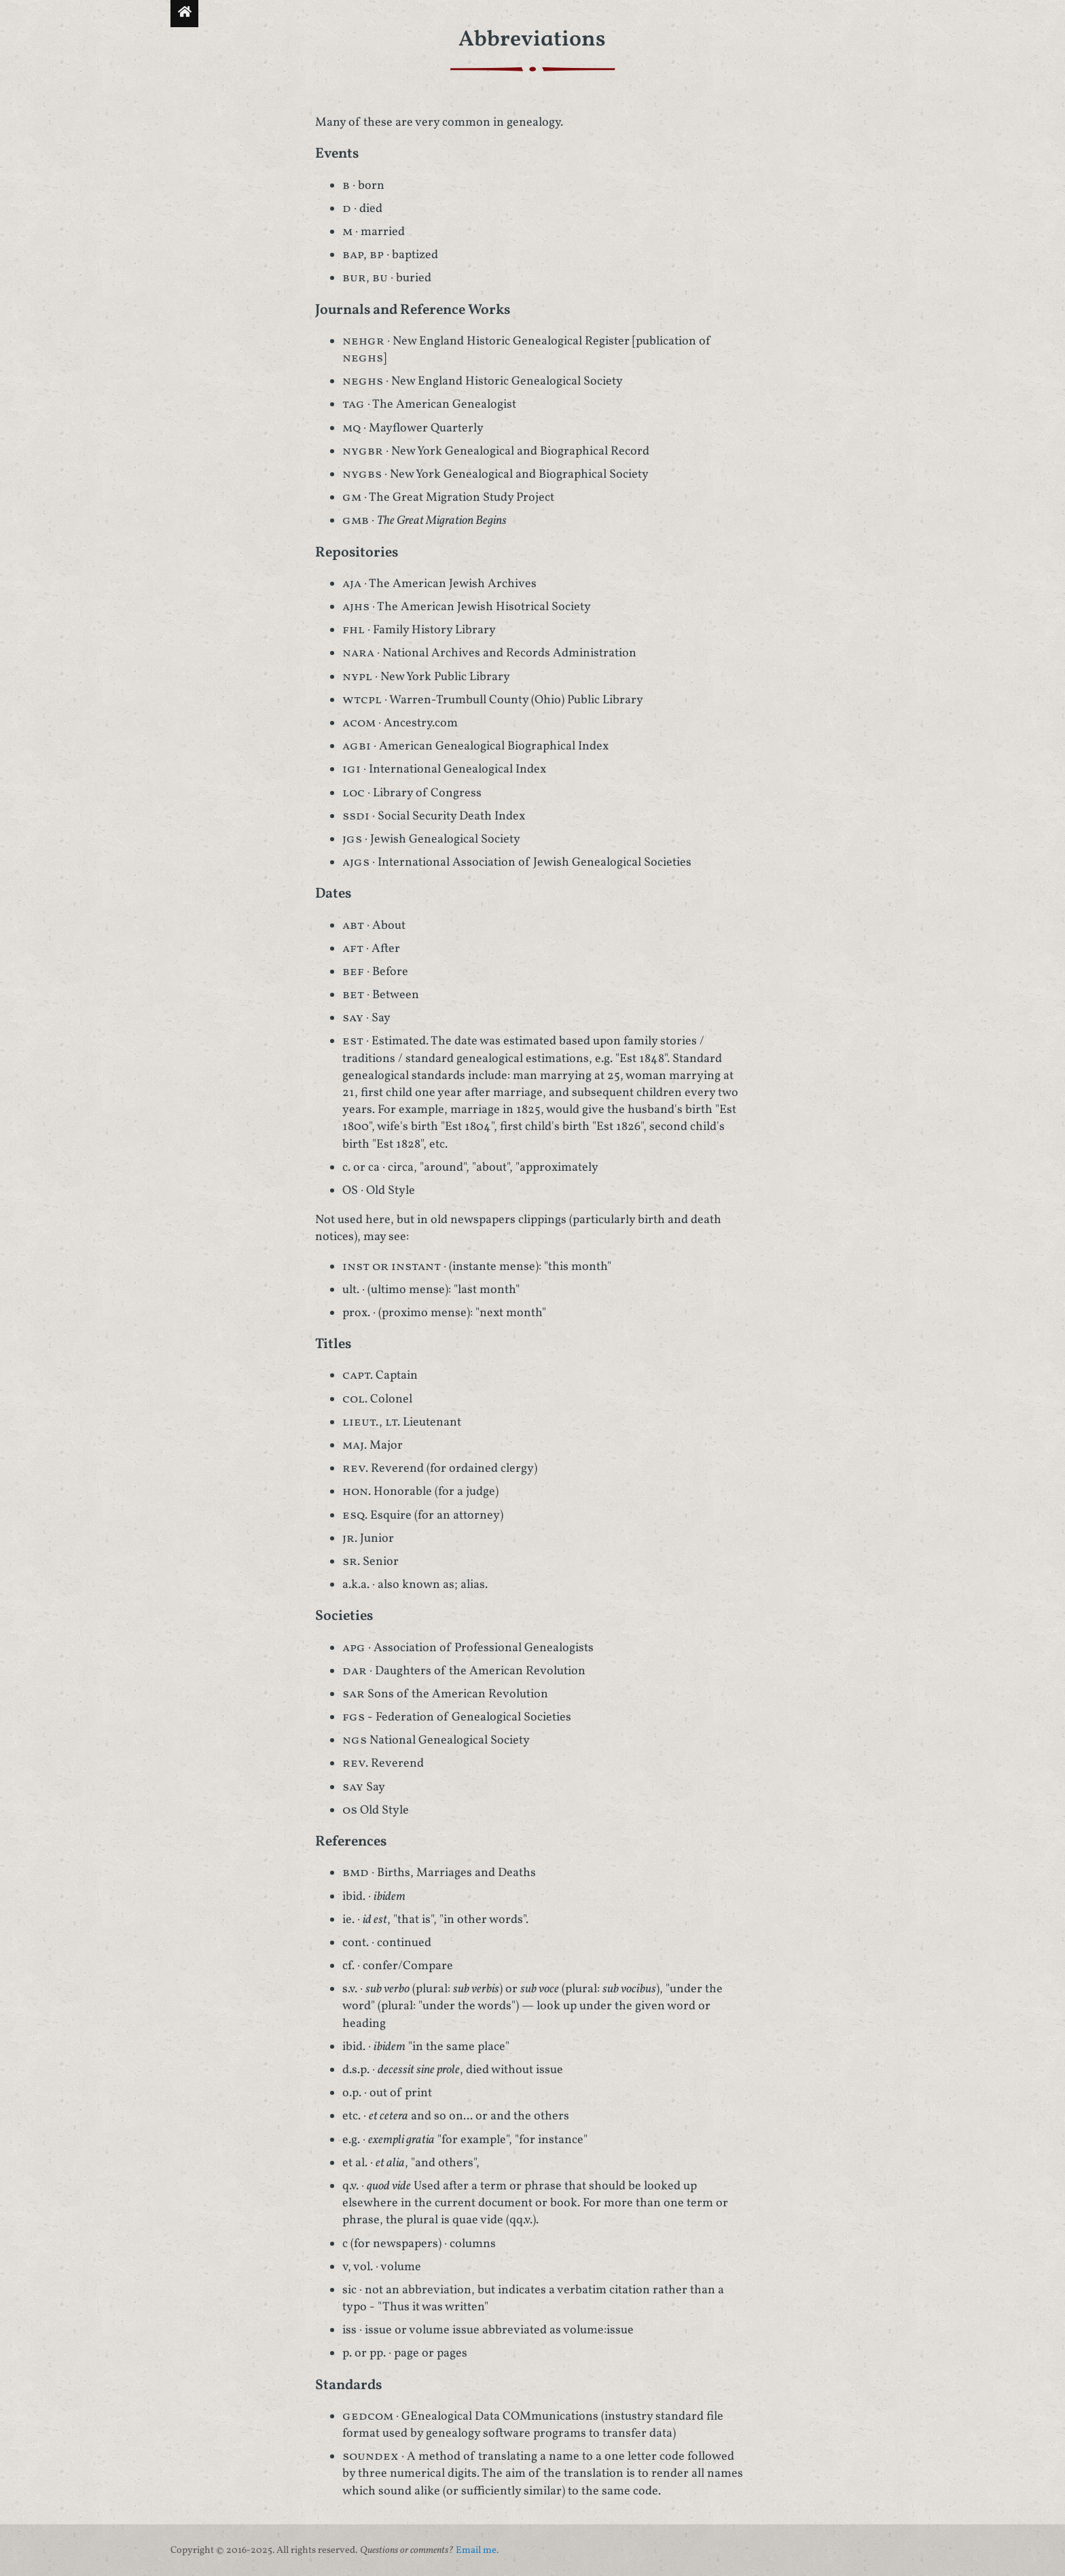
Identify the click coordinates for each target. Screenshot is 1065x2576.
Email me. (477, 2550)
